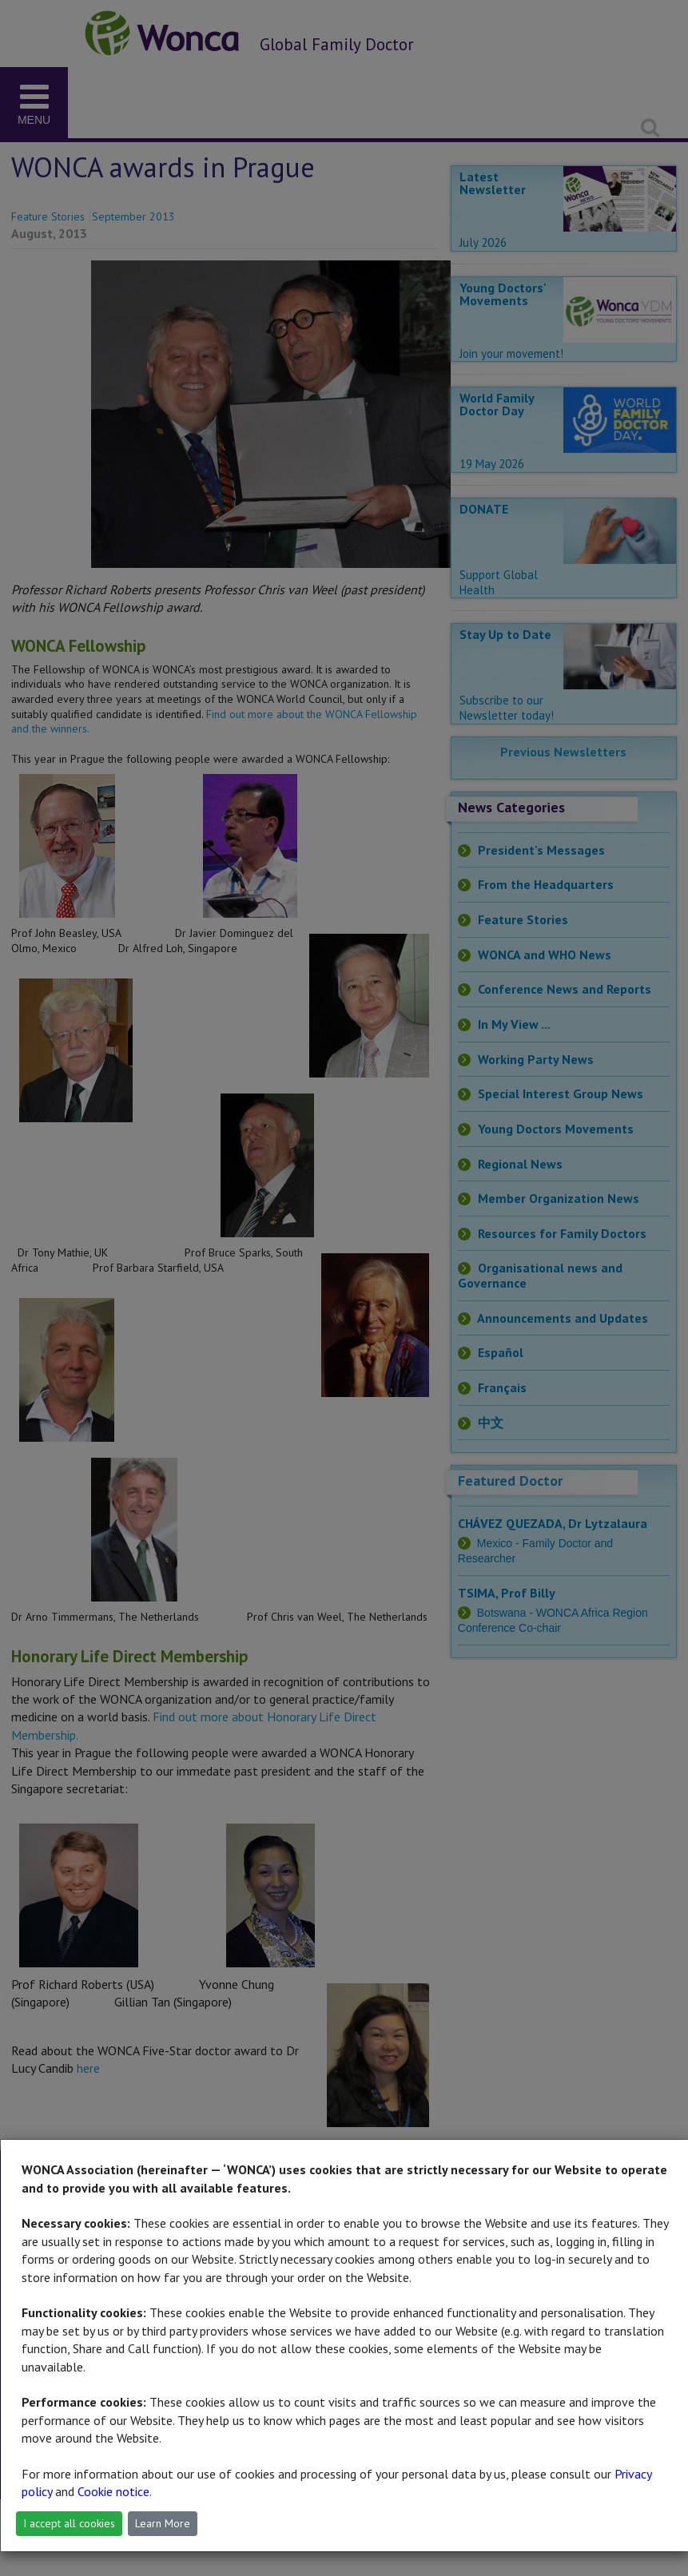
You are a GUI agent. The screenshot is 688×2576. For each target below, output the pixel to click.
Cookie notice (113, 2491)
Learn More (162, 2523)
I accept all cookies (69, 2523)
